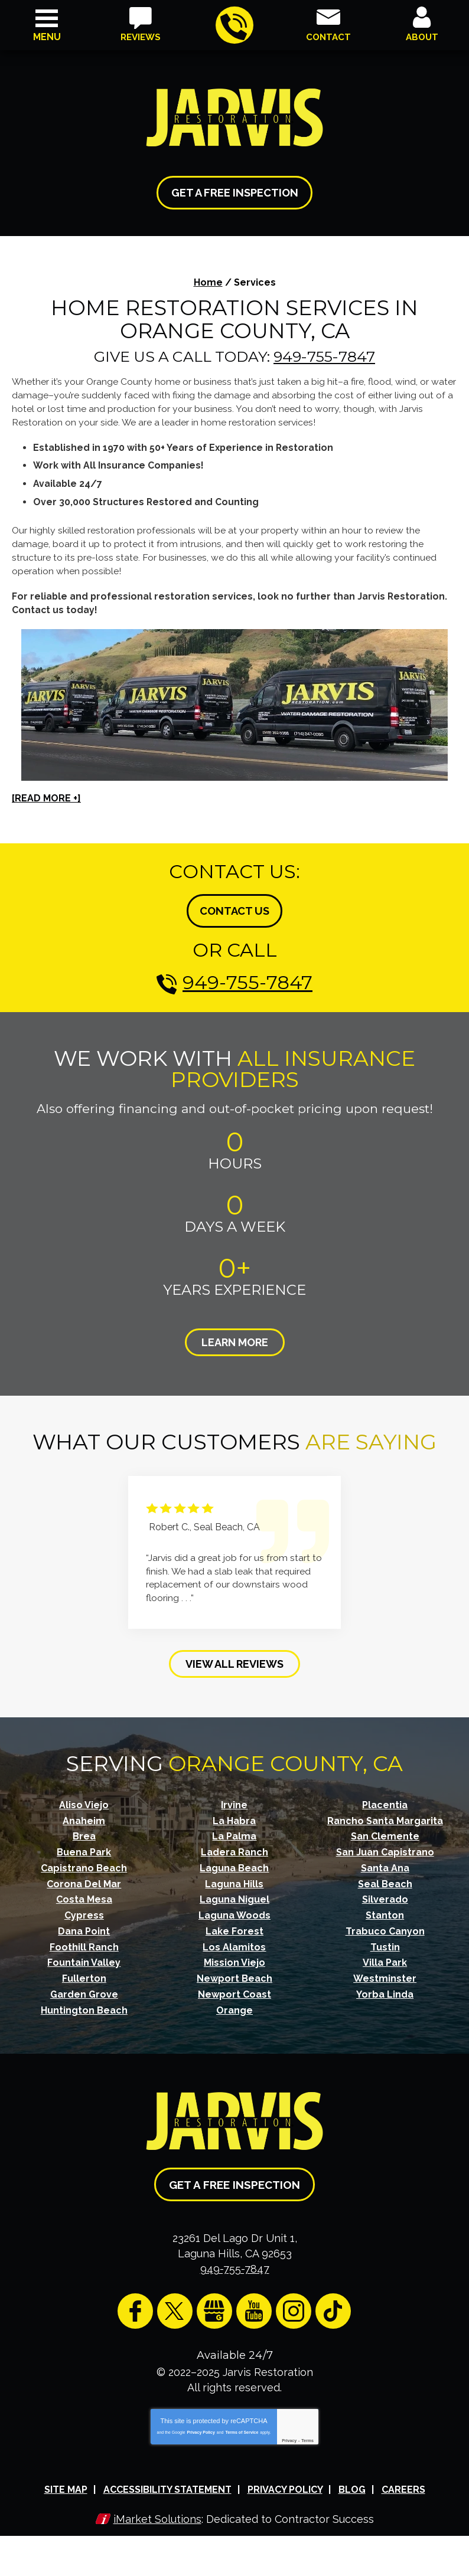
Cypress (84, 1910)
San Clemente (385, 1832)
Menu (47, 36)
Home (208, 282)
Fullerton (84, 1972)
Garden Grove (84, 1988)
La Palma (234, 1832)
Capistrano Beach (84, 1863)
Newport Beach (234, 1972)
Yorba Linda (384, 1988)
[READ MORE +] (46, 796)
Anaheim (84, 1816)
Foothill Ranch (84, 1941)
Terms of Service (241, 2423)
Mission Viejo (234, 1957)
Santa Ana (385, 1863)
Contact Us (234, 909)
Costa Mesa (84, 1894)
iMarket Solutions (157, 2509)
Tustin (385, 1941)
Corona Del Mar (84, 1879)
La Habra (234, 1816)
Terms (307, 2432)
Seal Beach (385, 1879)
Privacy (289, 2432)
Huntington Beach (84, 2003)
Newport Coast (234, 1988)
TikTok (333, 2303)
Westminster (384, 1972)
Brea (84, 1832)
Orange (234, 2003)
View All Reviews (234, 1660)
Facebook (135, 2303)
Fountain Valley (83, 1957)
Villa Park (385, 1957)
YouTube (254, 2303)
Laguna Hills (234, 1879)
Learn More (234, 1340)
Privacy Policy (200, 2423)
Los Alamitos (234, 1941)
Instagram (293, 2303)
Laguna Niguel (234, 1894)
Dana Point (84, 1926)
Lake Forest (234, 1926)
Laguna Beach (234, 1863)
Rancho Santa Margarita (385, 1816)
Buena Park (84, 1848)
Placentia (385, 1801)
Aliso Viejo (84, 1801)
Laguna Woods (234, 1910)
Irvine (234, 1801)
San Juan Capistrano (385, 1848)
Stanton (385, 1910)
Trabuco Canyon (385, 1926)
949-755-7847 (233, 25)
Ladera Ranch (234, 1848)
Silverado (385, 1894)
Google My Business (214, 2303)
